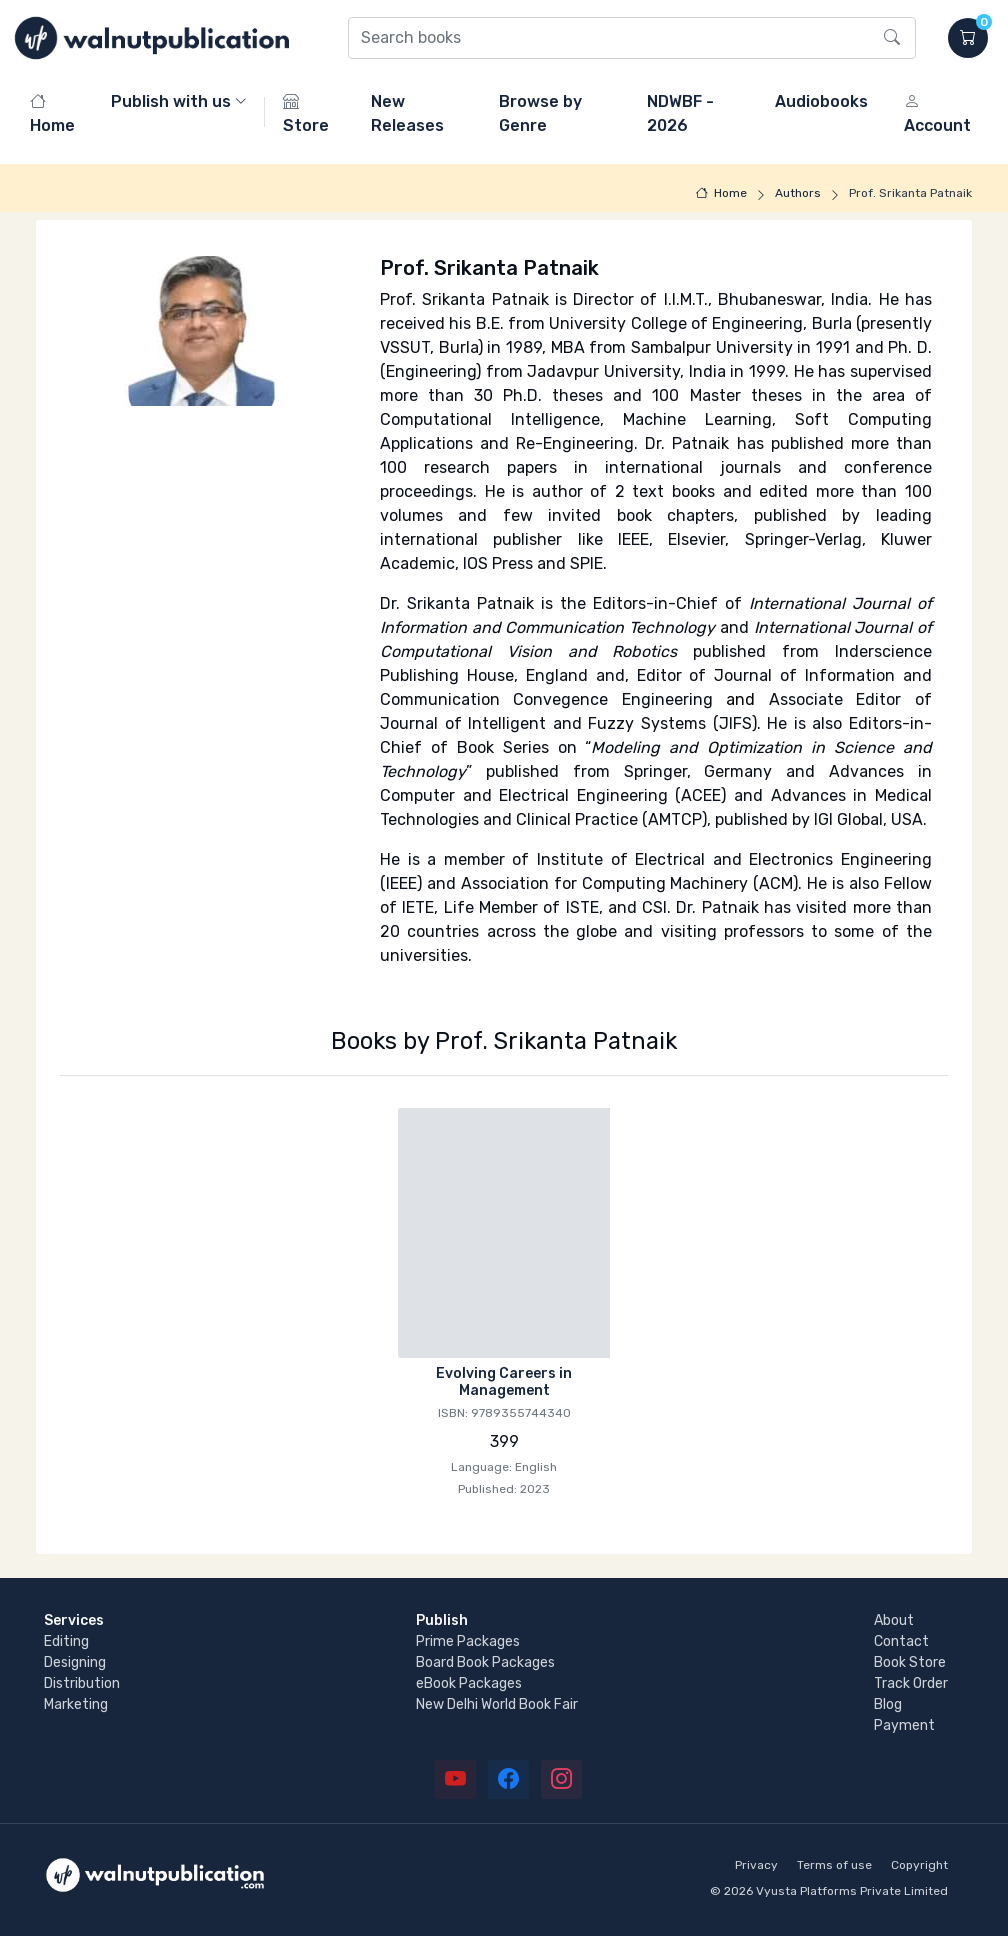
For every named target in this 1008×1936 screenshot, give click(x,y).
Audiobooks (821, 101)
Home (52, 113)
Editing (66, 1641)
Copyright (919, 1865)
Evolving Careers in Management (504, 1382)
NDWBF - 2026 (680, 113)
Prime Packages (468, 1641)
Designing (75, 1662)
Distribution (82, 1683)
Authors (798, 193)
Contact (901, 1641)
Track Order (911, 1683)
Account (937, 113)
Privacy (756, 1865)
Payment (904, 1725)
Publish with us (171, 101)
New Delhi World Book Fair (497, 1704)
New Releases (407, 113)
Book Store (910, 1662)
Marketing (76, 1704)
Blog (888, 1704)
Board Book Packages (485, 1662)
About (894, 1620)
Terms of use (834, 1865)
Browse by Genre (540, 113)
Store (306, 113)
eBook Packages (469, 1683)
